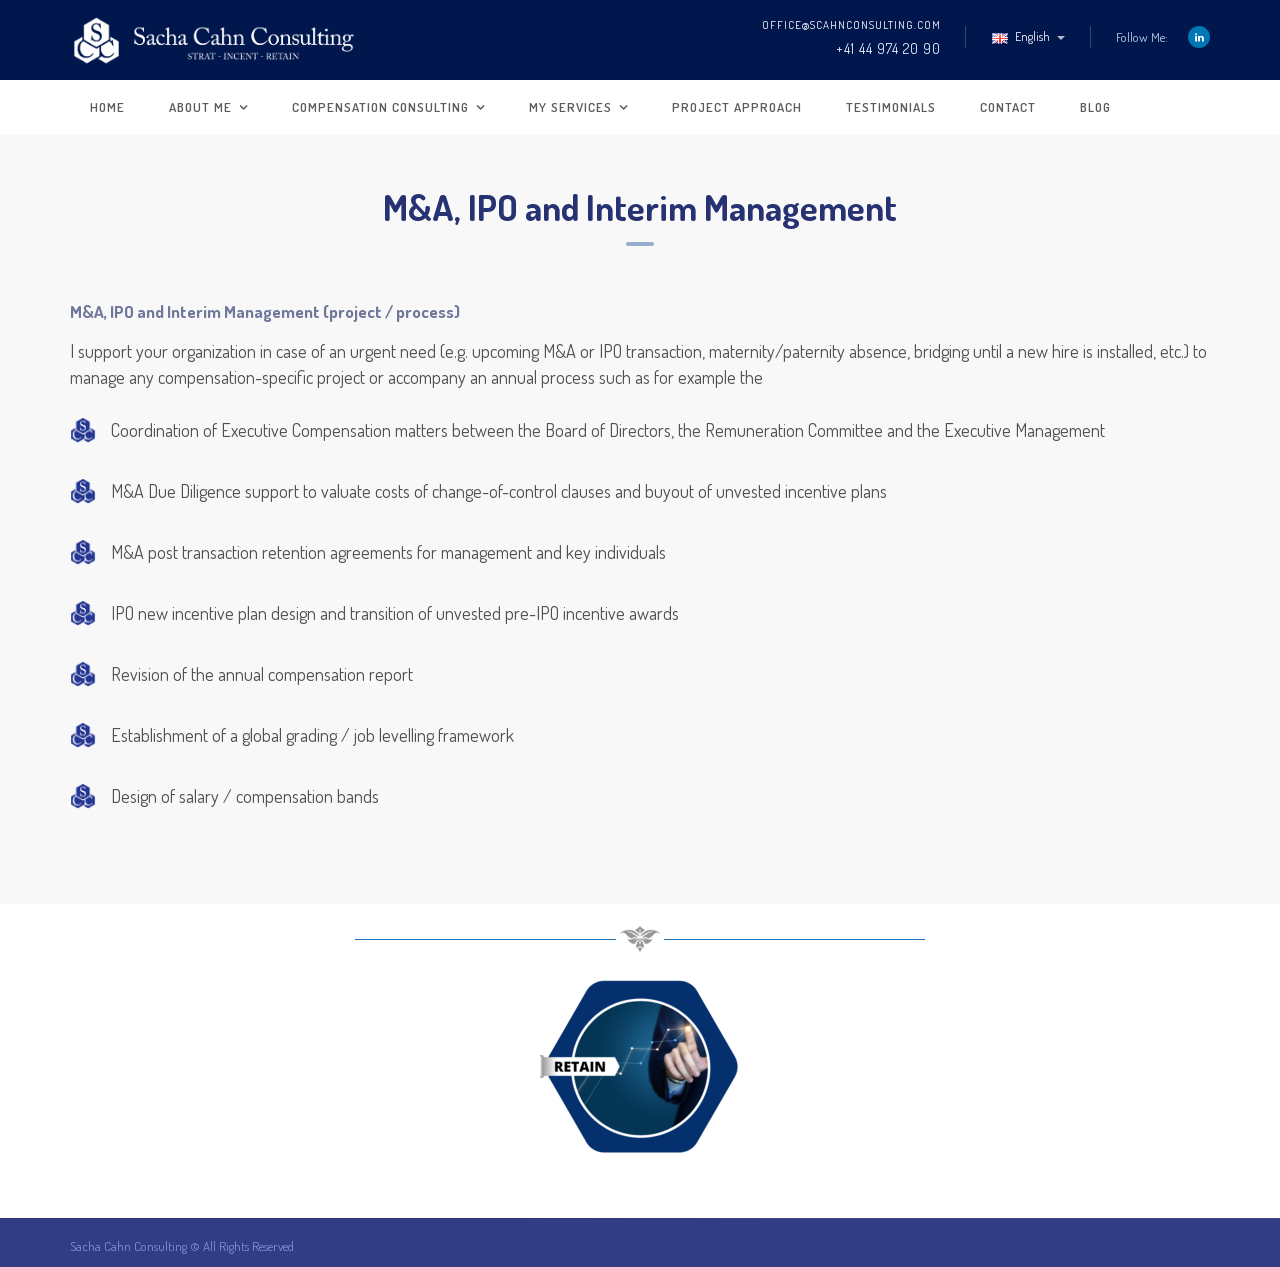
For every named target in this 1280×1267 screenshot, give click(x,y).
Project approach (737, 107)
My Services (570, 107)
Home (107, 107)
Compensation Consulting (380, 107)
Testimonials (891, 107)
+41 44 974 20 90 (888, 48)
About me (200, 107)
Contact (1008, 107)
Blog (1095, 107)
